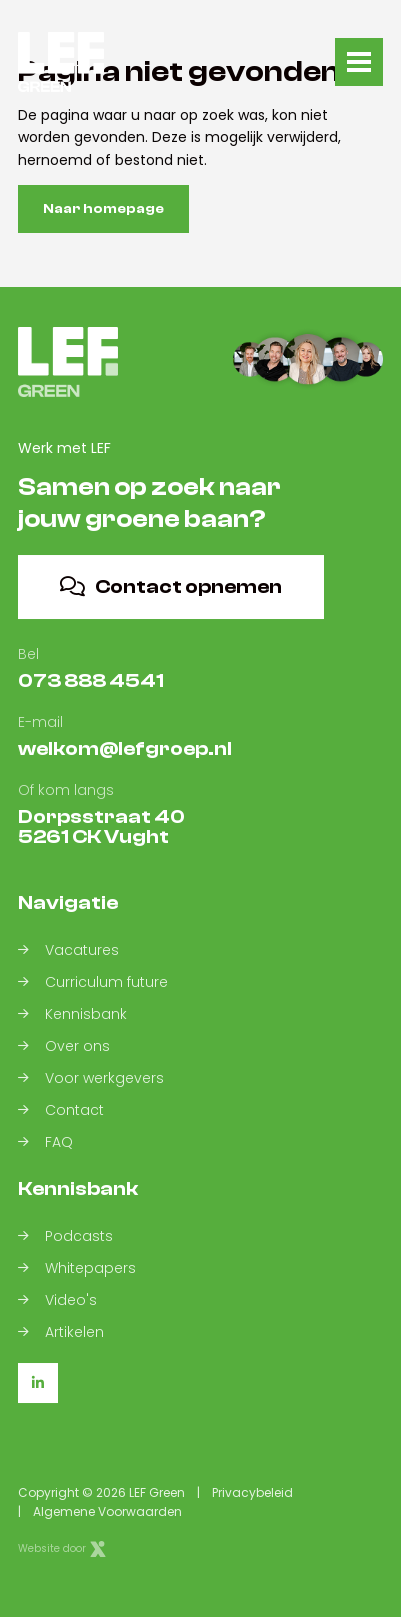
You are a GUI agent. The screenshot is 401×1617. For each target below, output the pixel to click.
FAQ (45, 1142)
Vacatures (68, 950)
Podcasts (65, 1236)
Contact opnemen (171, 586)
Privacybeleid (252, 1492)
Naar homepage (103, 209)
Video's (57, 1300)
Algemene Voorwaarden (107, 1511)
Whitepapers (77, 1268)
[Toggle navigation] (359, 62)
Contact (61, 1110)
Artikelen (61, 1332)
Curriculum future (93, 982)
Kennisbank (72, 1014)
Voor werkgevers (91, 1078)
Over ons (64, 1046)
